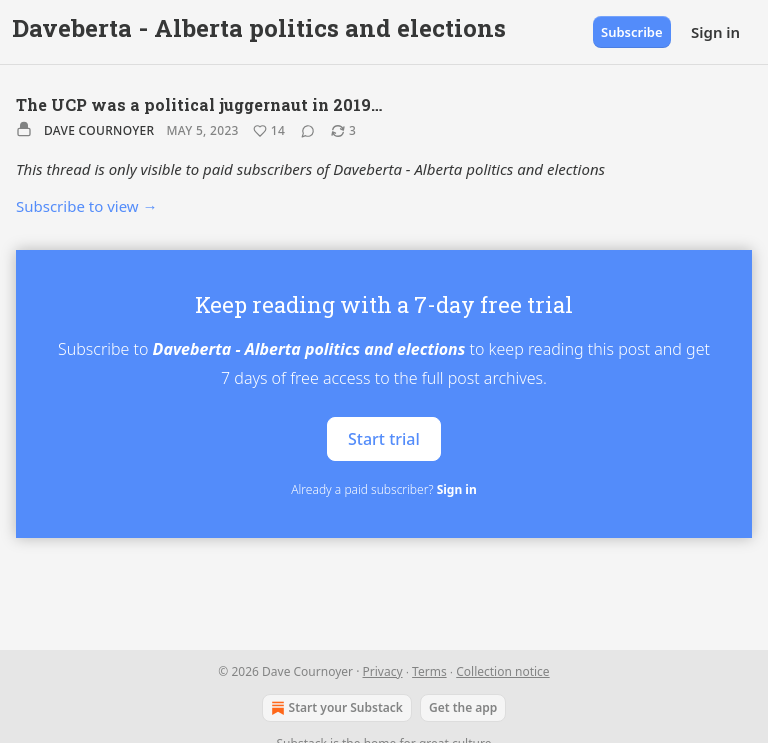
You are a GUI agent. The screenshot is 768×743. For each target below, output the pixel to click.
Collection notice (502, 671)
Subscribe (632, 32)
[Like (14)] (269, 131)
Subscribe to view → (87, 206)
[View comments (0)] (308, 131)
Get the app (463, 707)
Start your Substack (335, 708)
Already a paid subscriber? (383, 489)
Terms (429, 671)
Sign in (715, 32)
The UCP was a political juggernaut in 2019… (199, 104)
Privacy (383, 671)
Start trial (384, 438)
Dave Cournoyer (99, 130)
